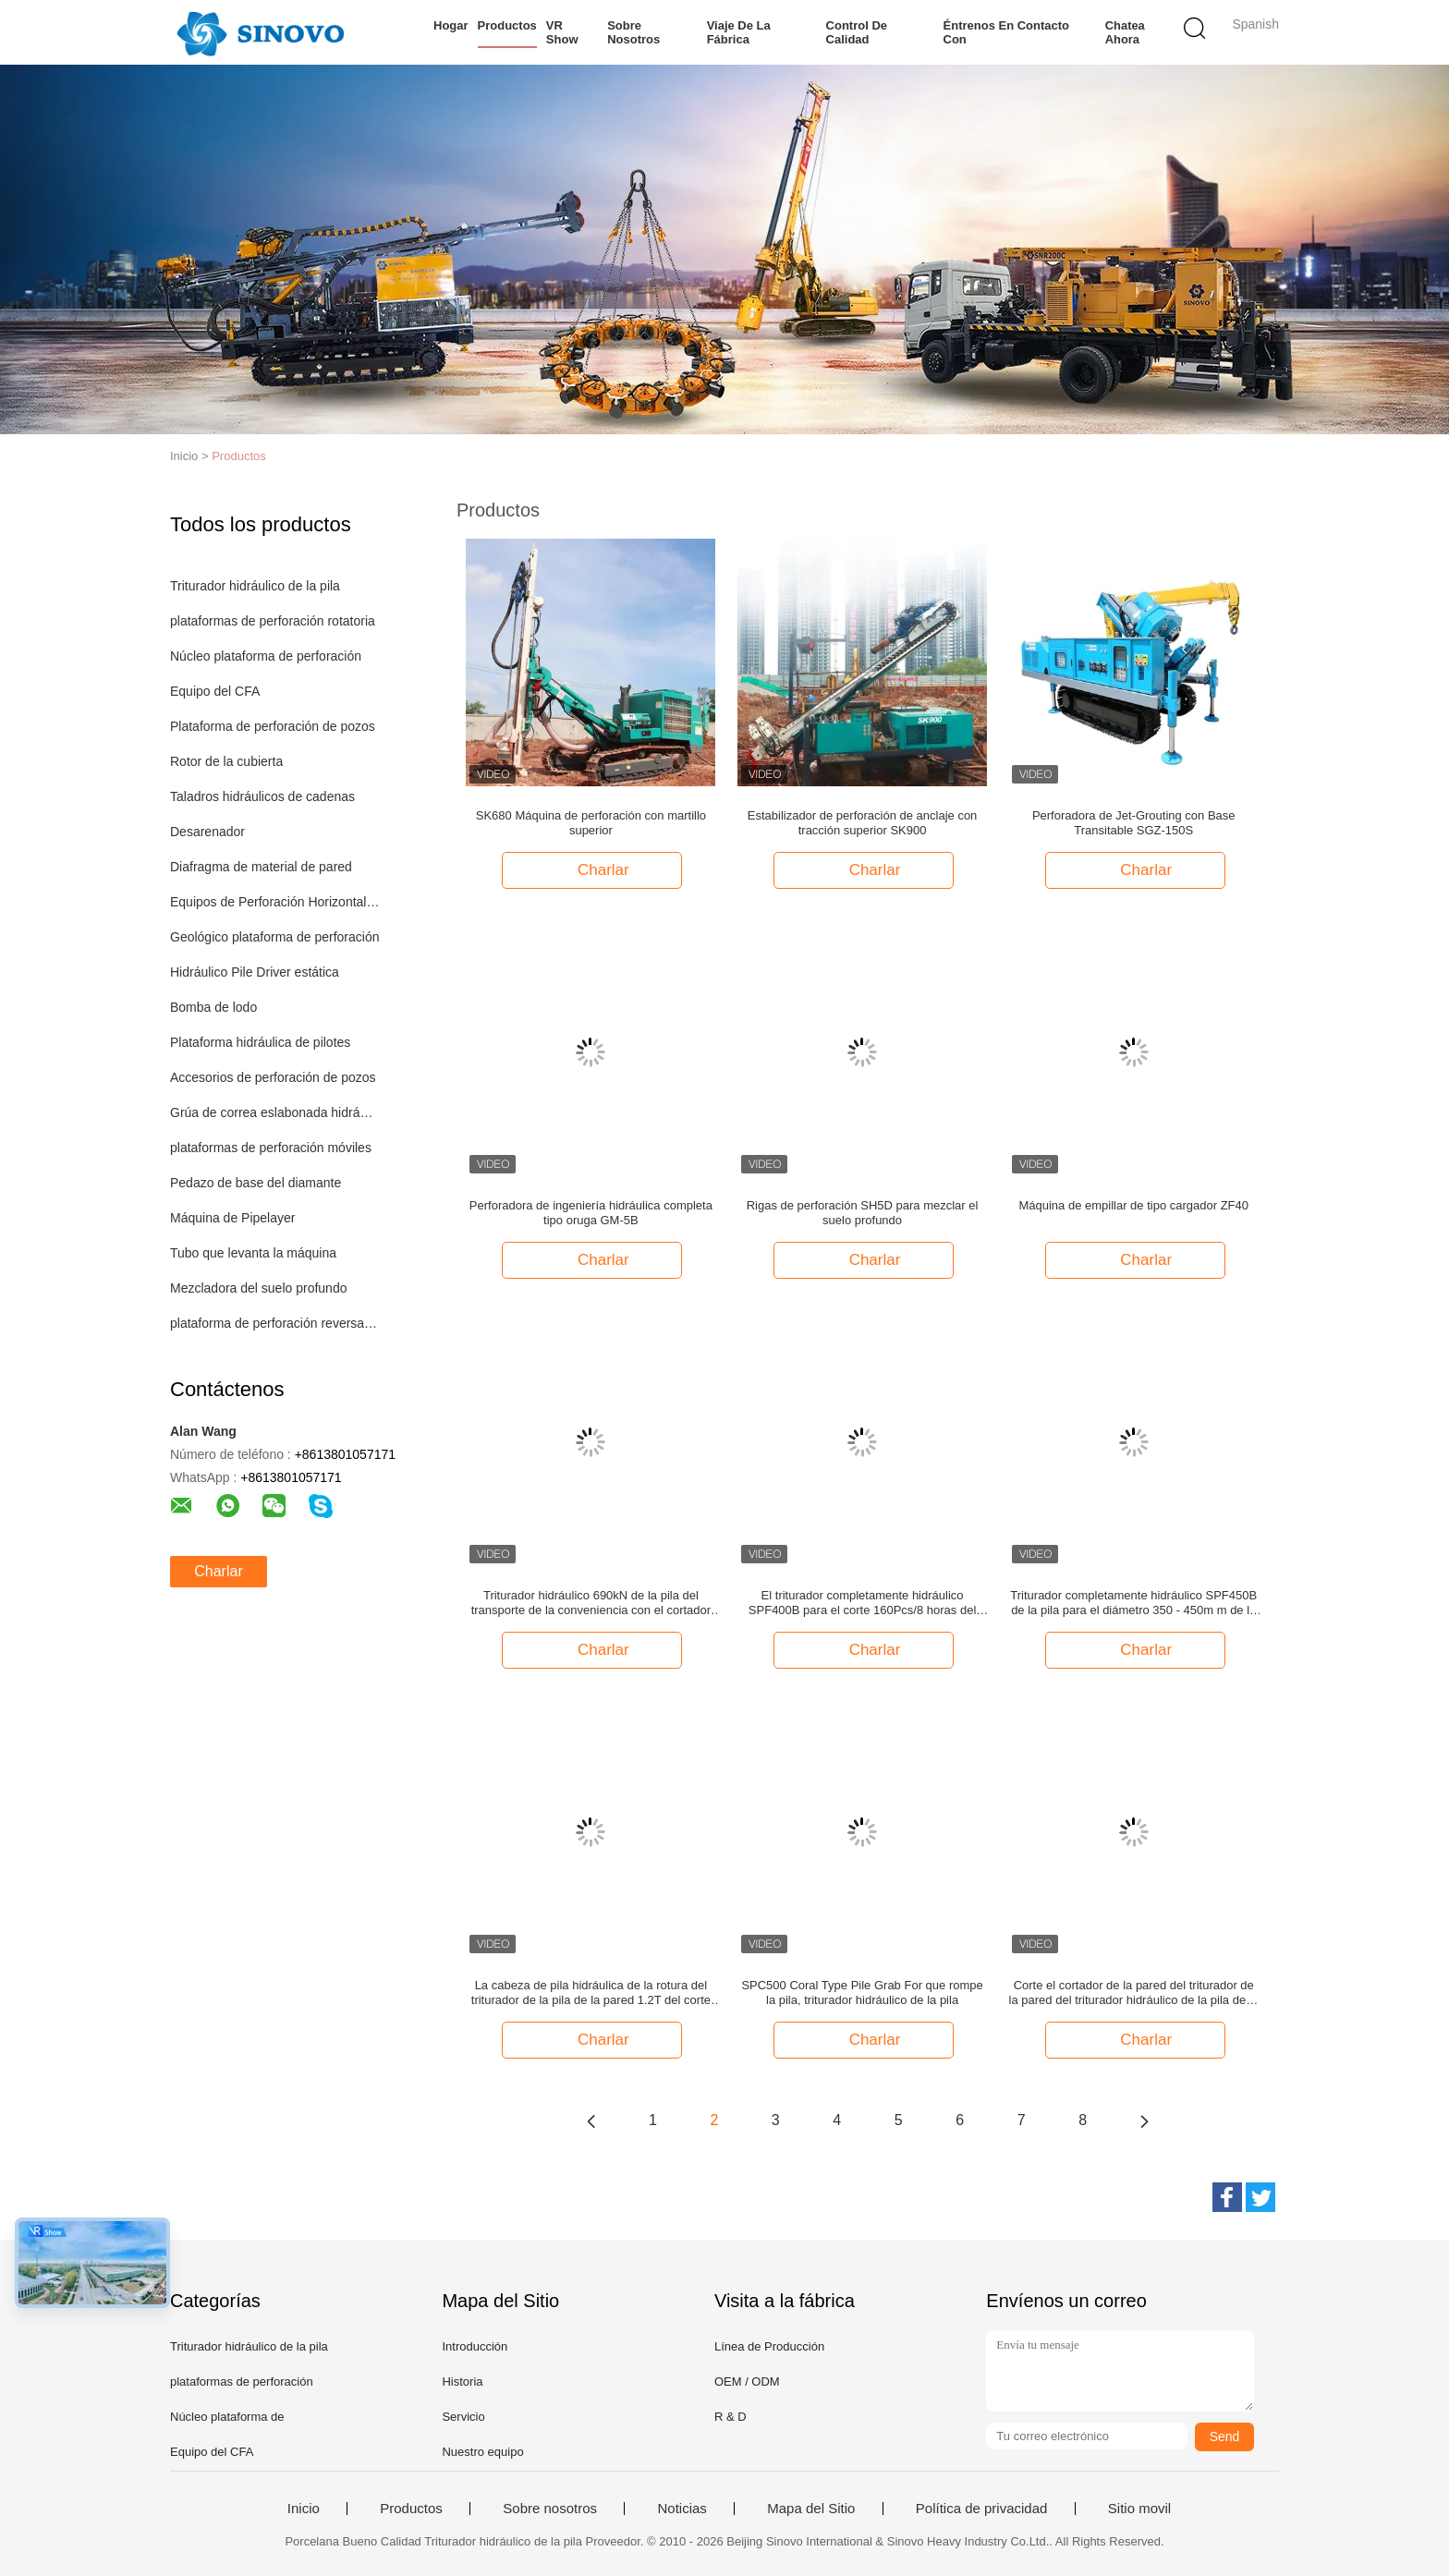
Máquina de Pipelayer (232, 1217)
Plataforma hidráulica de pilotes (260, 1042)
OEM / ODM (747, 2381)
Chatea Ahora (1124, 32)
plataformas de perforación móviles (270, 1147)
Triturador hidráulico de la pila (255, 585)
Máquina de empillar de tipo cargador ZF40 (1133, 1205)
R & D (730, 2417)
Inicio (303, 2508)
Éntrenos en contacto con (1006, 32)
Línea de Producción (769, 2346)
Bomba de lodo (213, 1007)
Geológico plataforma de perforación (274, 937)
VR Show (562, 32)
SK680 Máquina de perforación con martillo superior (591, 822)
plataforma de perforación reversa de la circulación (275, 1323)
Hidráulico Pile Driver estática (254, 972)
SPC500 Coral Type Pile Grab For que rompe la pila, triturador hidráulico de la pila (861, 1992)
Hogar (451, 25)
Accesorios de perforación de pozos (273, 1077)
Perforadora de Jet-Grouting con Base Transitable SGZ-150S (1134, 822)
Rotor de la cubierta (226, 761)
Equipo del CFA (215, 691)
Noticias (681, 2508)
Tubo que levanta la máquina (253, 1252)
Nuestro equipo (482, 2452)
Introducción (474, 2346)
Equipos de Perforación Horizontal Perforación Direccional (275, 901)
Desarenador (207, 831)
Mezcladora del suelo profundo (258, 1288)
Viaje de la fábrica (738, 32)
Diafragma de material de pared (261, 866)
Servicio (463, 2417)
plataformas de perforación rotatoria (272, 621)
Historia (462, 2381)
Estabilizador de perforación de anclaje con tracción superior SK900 (863, 822)
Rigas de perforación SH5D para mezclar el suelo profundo (863, 1212)
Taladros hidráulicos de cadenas (262, 796)
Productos (507, 25)
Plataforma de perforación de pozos (272, 726)
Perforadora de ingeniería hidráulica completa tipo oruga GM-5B (590, 1212)
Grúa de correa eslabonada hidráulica (275, 1112)
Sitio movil (1139, 2508)
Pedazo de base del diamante (255, 1182)
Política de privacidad (982, 2508)
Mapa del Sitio (811, 2508)
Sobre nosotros (633, 32)
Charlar (218, 1571)
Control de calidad (855, 32)
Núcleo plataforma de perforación (265, 656)
